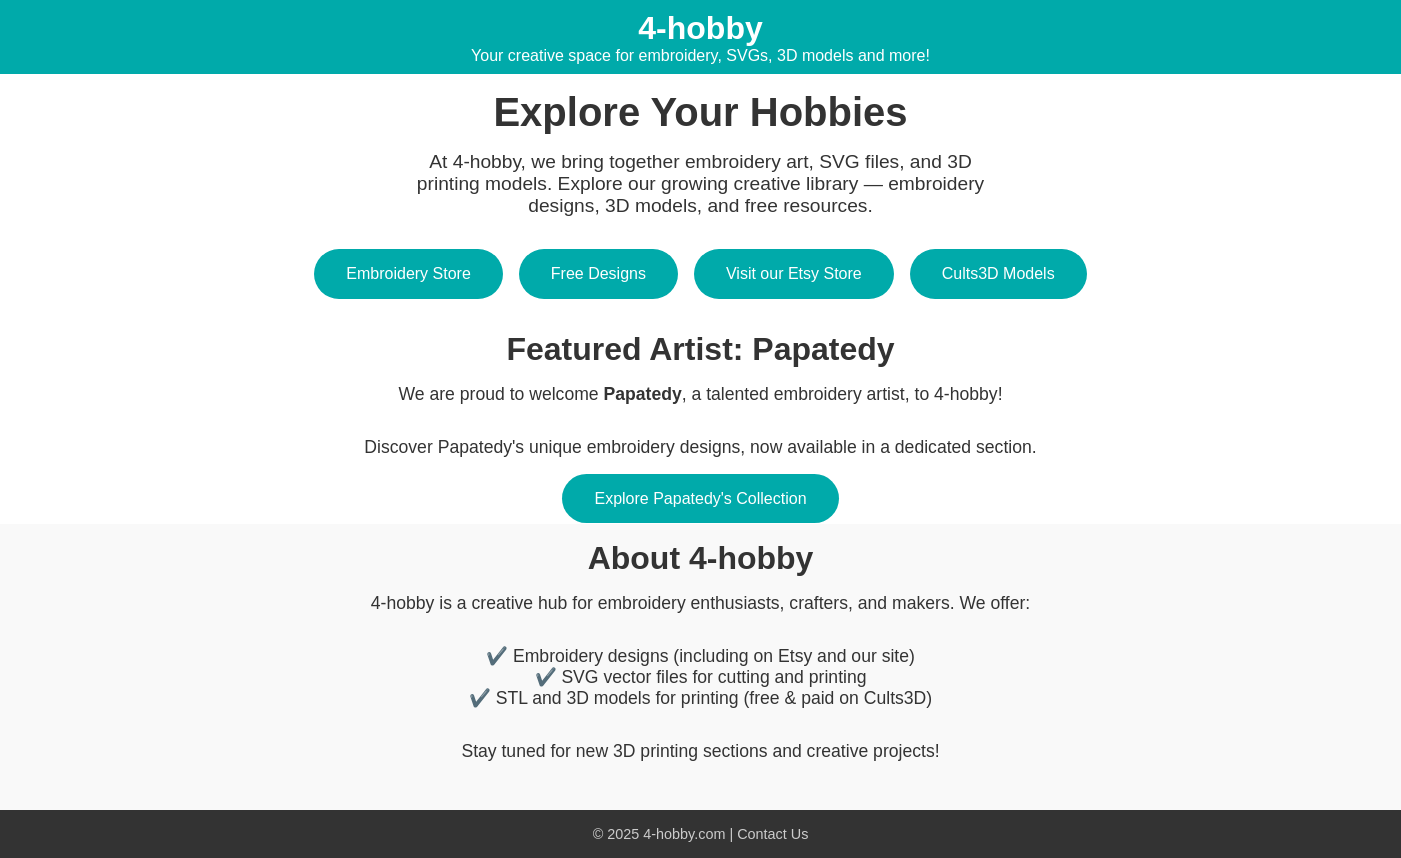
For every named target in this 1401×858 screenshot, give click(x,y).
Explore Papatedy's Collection (700, 498)
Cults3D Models (998, 273)
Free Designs (598, 273)
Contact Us (772, 834)
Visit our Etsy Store (794, 273)
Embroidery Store (408, 273)
